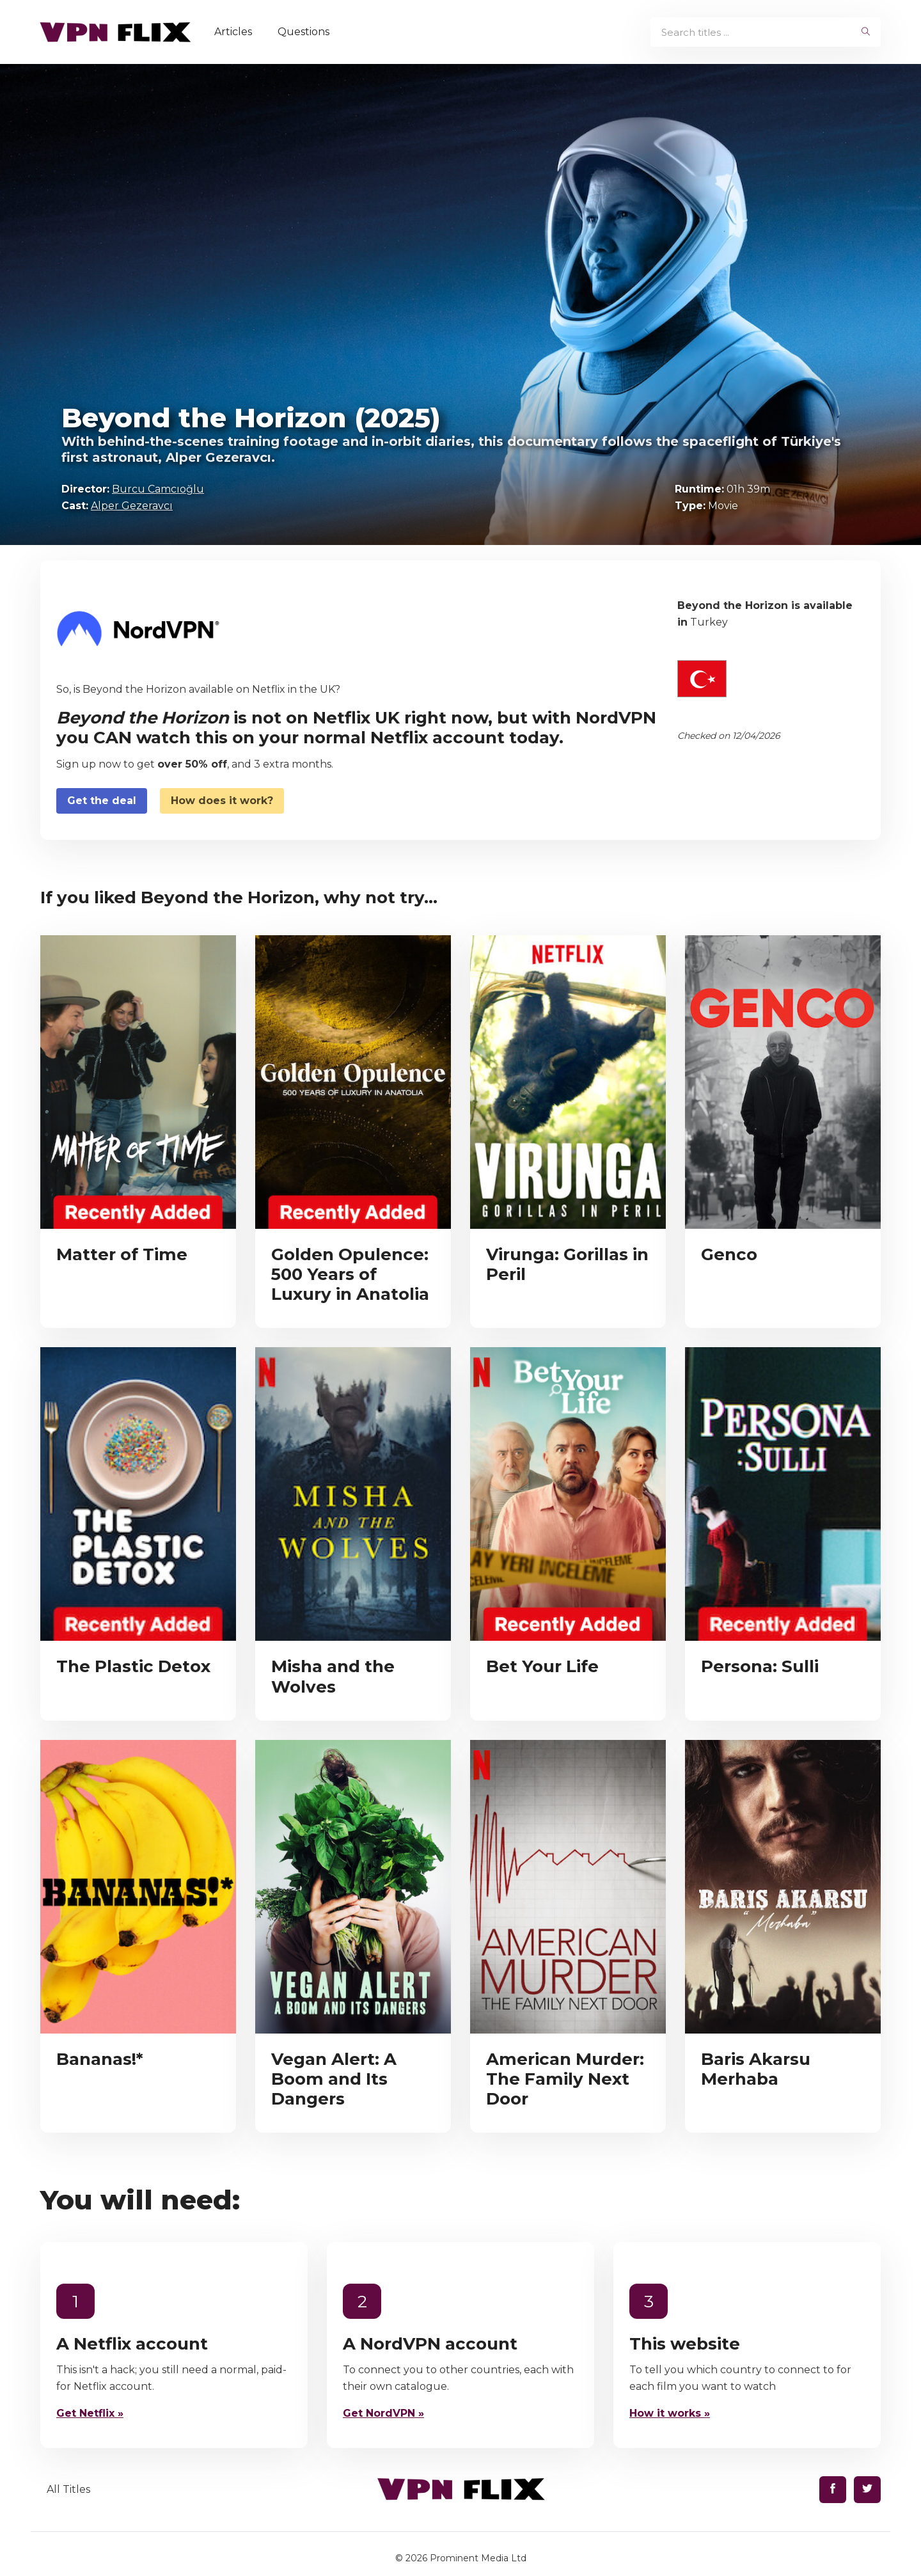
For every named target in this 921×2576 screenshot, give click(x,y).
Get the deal (101, 800)
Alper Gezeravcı (132, 506)
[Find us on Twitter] (867, 2489)
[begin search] (866, 32)
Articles (237, 32)
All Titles (68, 2489)
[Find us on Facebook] (832, 2489)
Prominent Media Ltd (478, 2558)
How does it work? (222, 800)
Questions (308, 32)
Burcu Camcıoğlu (158, 489)
